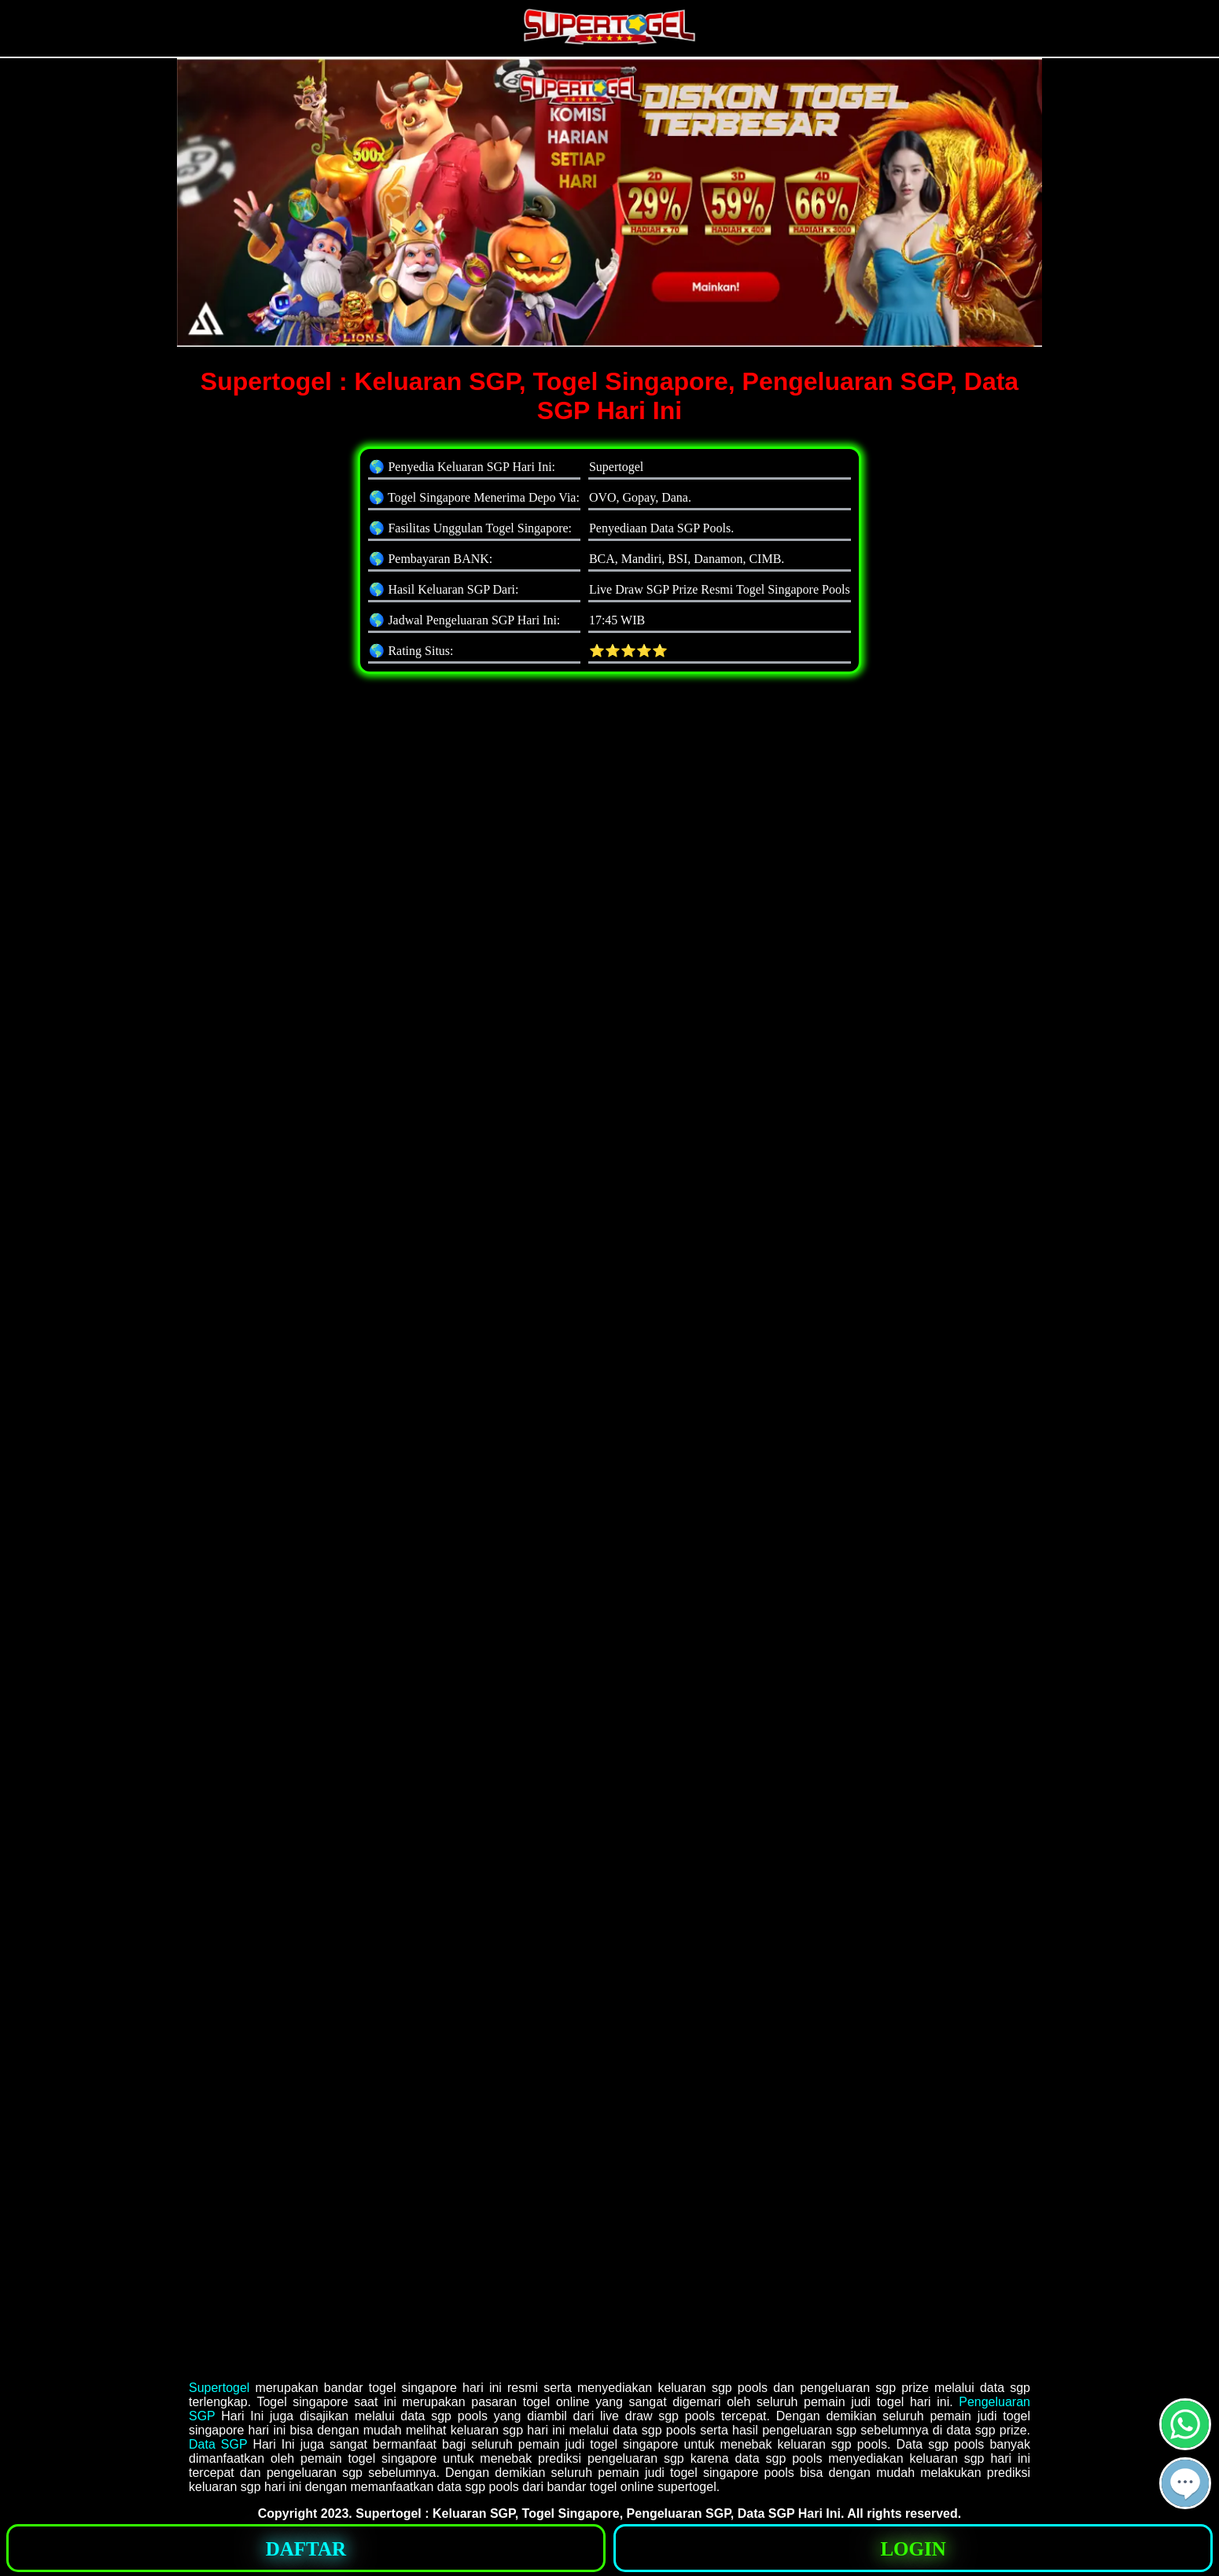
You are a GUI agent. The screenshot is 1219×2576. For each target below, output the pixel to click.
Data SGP (218, 2444)
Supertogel (219, 2387)
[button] (1185, 2483)
